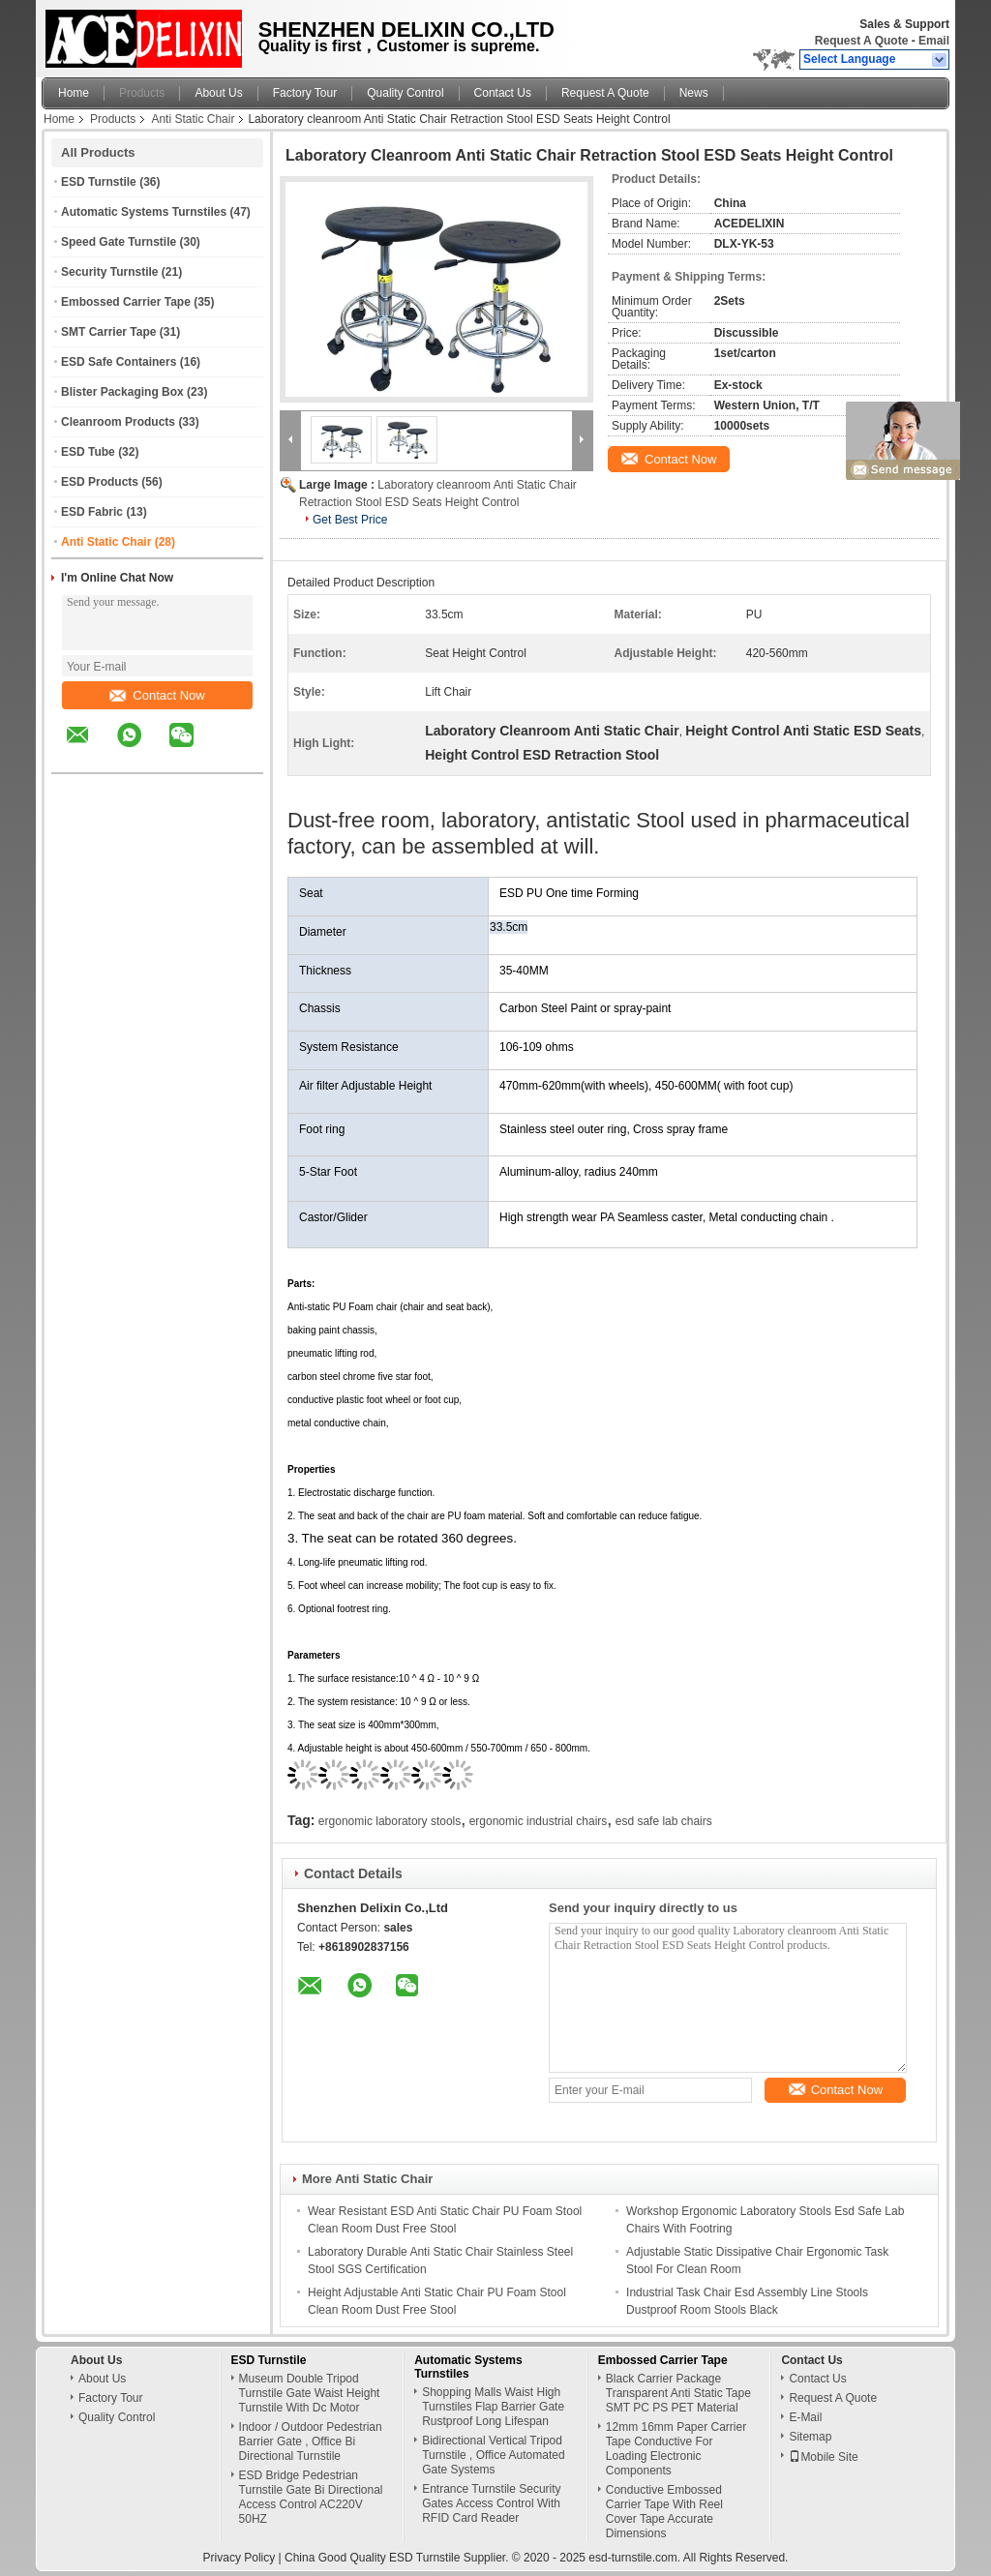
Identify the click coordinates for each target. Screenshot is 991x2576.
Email (933, 40)
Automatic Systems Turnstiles (143, 212)
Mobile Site (823, 2457)
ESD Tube (88, 452)
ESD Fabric (92, 512)
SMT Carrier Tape (108, 332)
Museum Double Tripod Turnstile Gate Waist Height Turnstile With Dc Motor (309, 2393)
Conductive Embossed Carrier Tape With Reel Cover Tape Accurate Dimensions (664, 2511)
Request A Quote (861, 40)
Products (142, 93)
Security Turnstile (109, 272)
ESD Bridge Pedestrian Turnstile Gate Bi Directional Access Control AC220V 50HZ (311, 2497)
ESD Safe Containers (118, 362)
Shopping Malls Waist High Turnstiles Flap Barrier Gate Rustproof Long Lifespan (493, 2406)
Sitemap (810, 2436)
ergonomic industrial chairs (538, 1821)
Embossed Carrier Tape (126, 302)
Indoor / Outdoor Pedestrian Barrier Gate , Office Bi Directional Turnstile (310, 2441)
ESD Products (99, 482)
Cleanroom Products (118, 422)
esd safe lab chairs (664, 1821)
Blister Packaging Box (122, 392)
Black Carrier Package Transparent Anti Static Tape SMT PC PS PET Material (678, 2393)
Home (73, 93)
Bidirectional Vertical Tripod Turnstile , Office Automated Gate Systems (493, 2455)
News (693, 93)
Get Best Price (350, 519)
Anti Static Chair (192, 119)
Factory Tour (305, 93)
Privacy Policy (239, 2557)
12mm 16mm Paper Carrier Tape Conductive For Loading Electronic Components (676, 2448)
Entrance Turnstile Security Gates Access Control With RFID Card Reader (491, 2503)
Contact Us (502, 93)
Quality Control (405, 93)
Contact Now (156, 695)
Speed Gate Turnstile (118, 242)
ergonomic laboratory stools (389, 1821)
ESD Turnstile (98, 182)
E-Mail (805, 2417)
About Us (218, 93)
